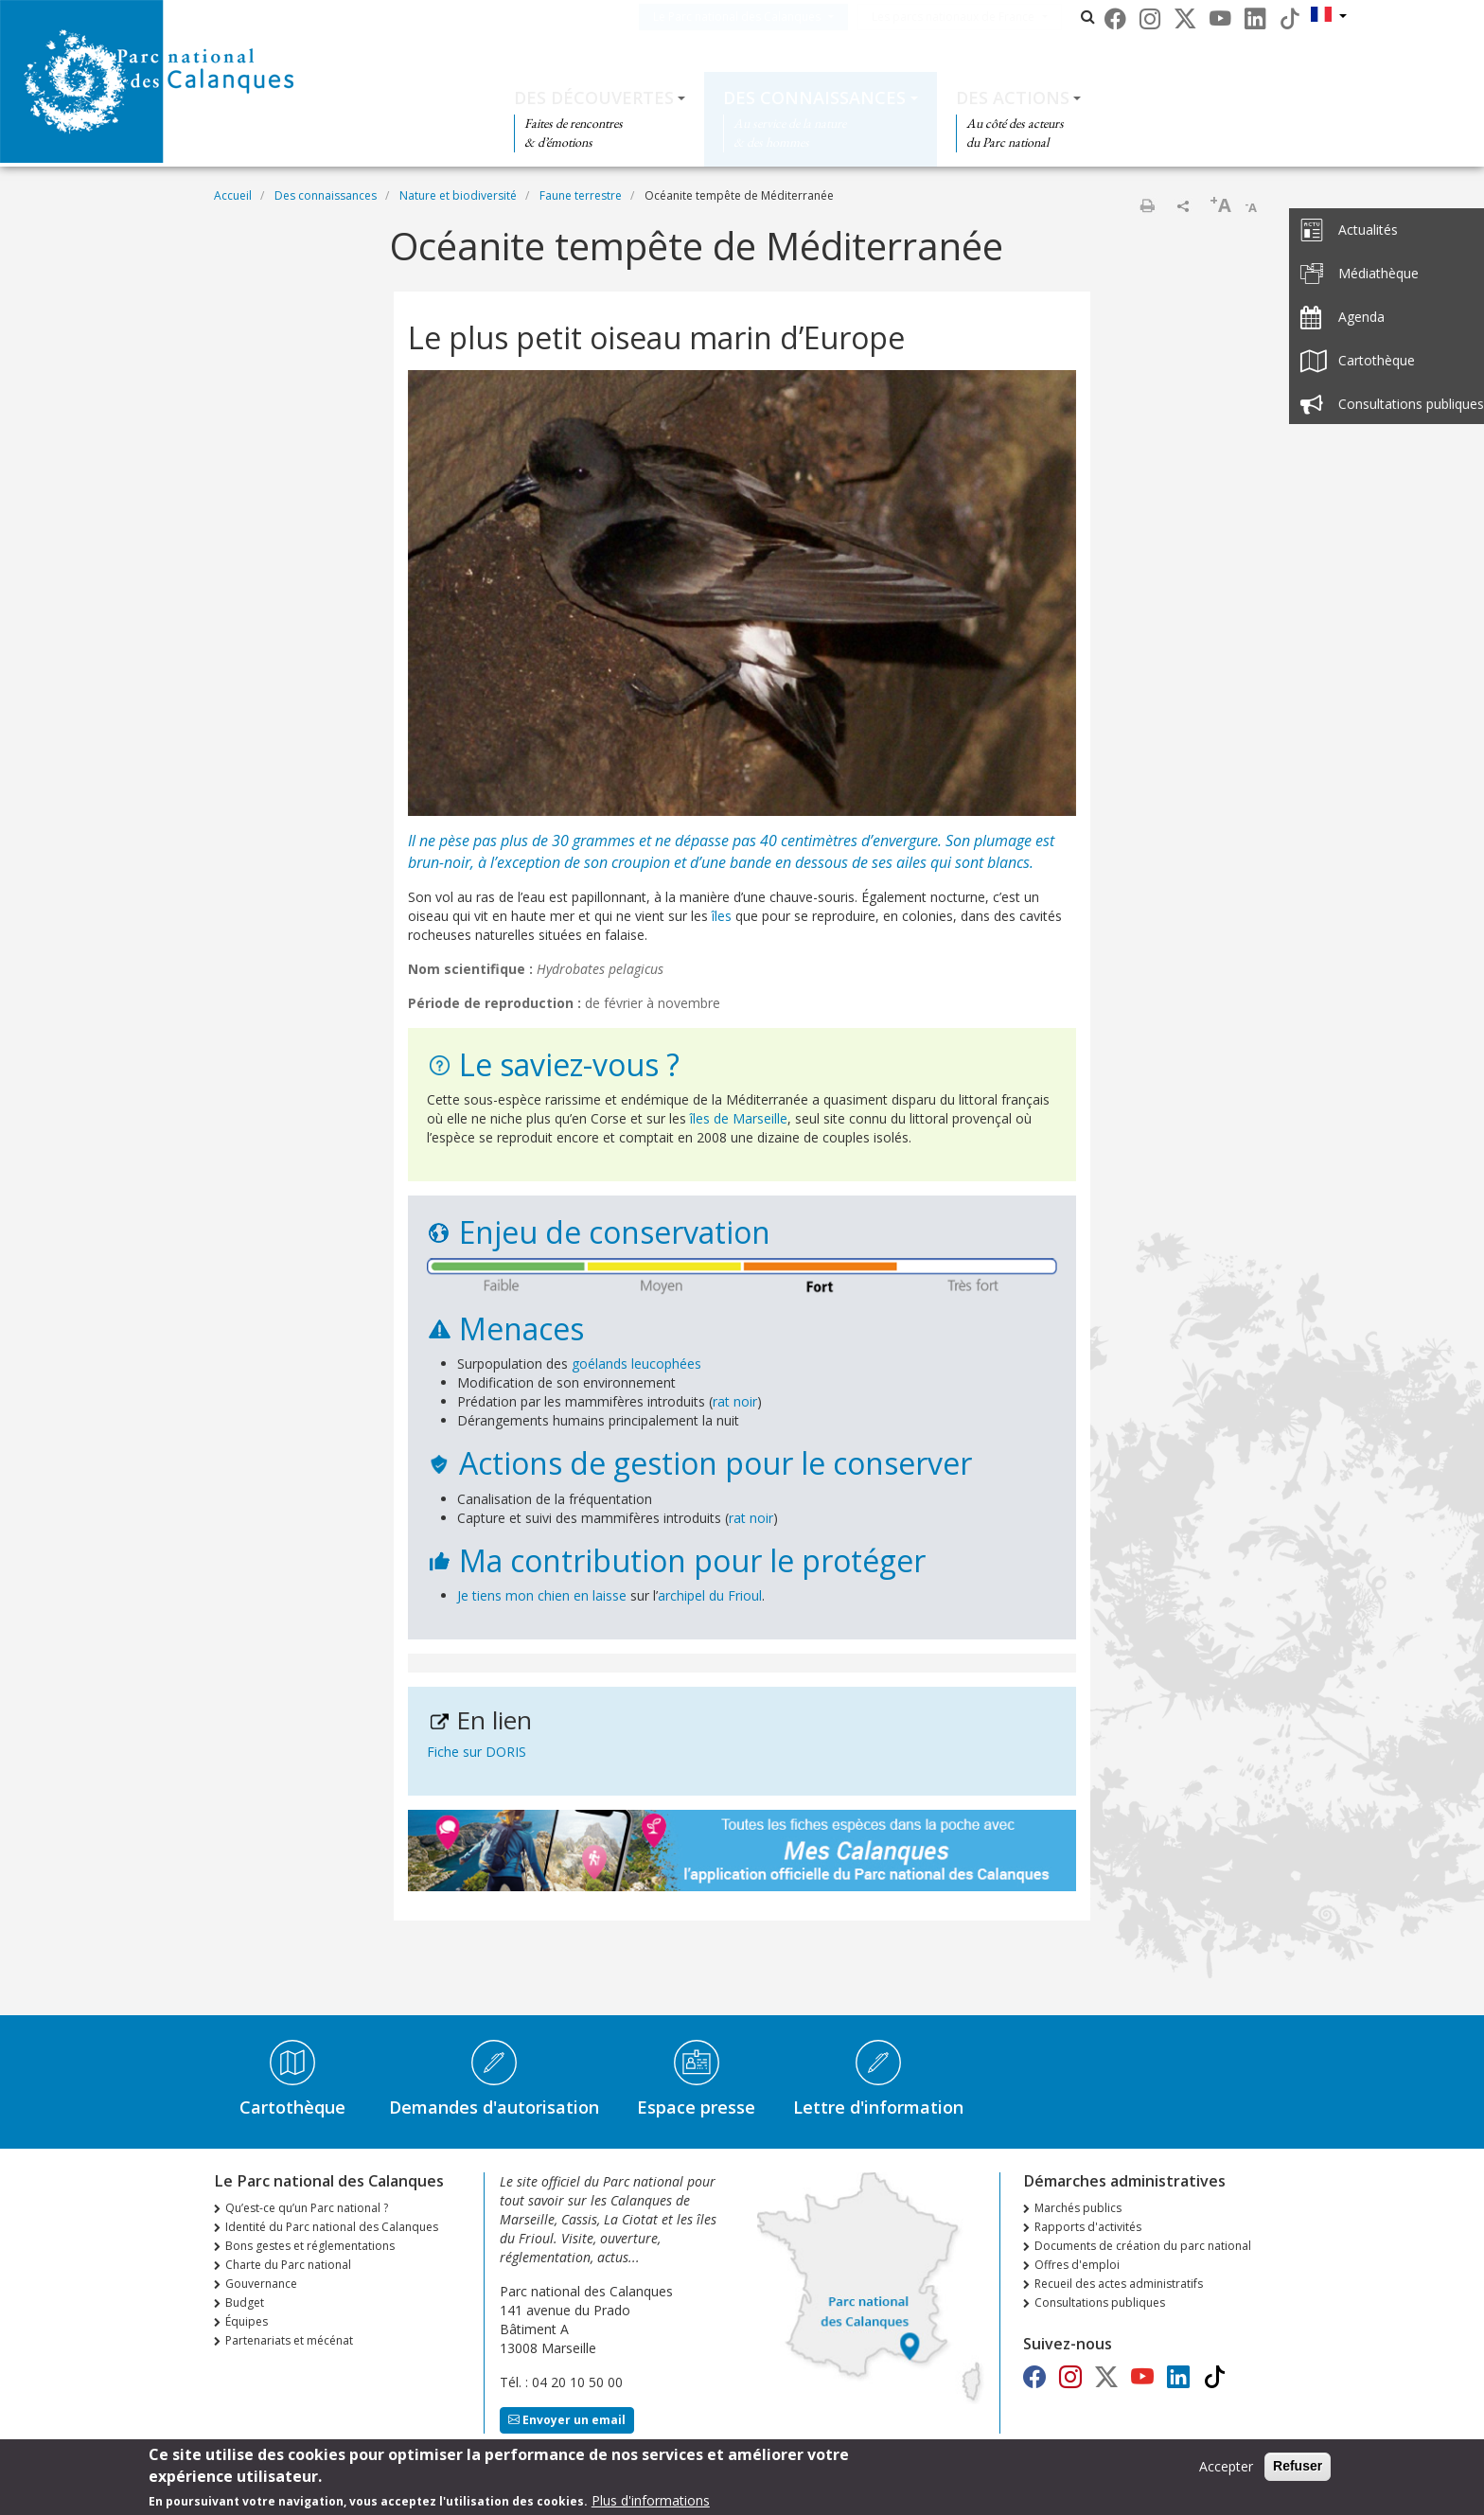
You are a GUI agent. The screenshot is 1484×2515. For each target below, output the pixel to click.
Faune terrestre (580, 195)
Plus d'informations (651, 2502)
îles (723, 916)
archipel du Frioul (710, 1595)
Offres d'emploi (1077, 2265)
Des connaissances (814, 97)
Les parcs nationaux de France (981, 17)
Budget (244, 2302)
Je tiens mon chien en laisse (542, 1595)
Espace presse (696, 2107)
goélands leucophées (636, 1364)
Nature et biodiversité (458, 195)
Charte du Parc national (288, 2265)
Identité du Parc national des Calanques (331, 2227)
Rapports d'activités (1087, 2227)
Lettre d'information (878, 2107)
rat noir (735, 1401)
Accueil (233, 195)
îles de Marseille (738, 1118)
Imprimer (1147, 205)
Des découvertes (594, 97)
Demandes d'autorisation (494, 2107)
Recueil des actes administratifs (1118, 2284)
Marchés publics (1078, 2208)
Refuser (1297, 2467)
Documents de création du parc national (1142, 2246)
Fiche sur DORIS (476, 1752)
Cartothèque (292, 2107)
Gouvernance (261, 2284)
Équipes (246, 2321)
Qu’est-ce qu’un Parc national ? (306, 2208)
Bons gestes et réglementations (310, 2246)
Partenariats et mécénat (289, 2340)
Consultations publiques (1099, 2302)
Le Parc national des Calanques (765, 17)
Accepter (1226, 2468)
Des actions (1012, 97)
